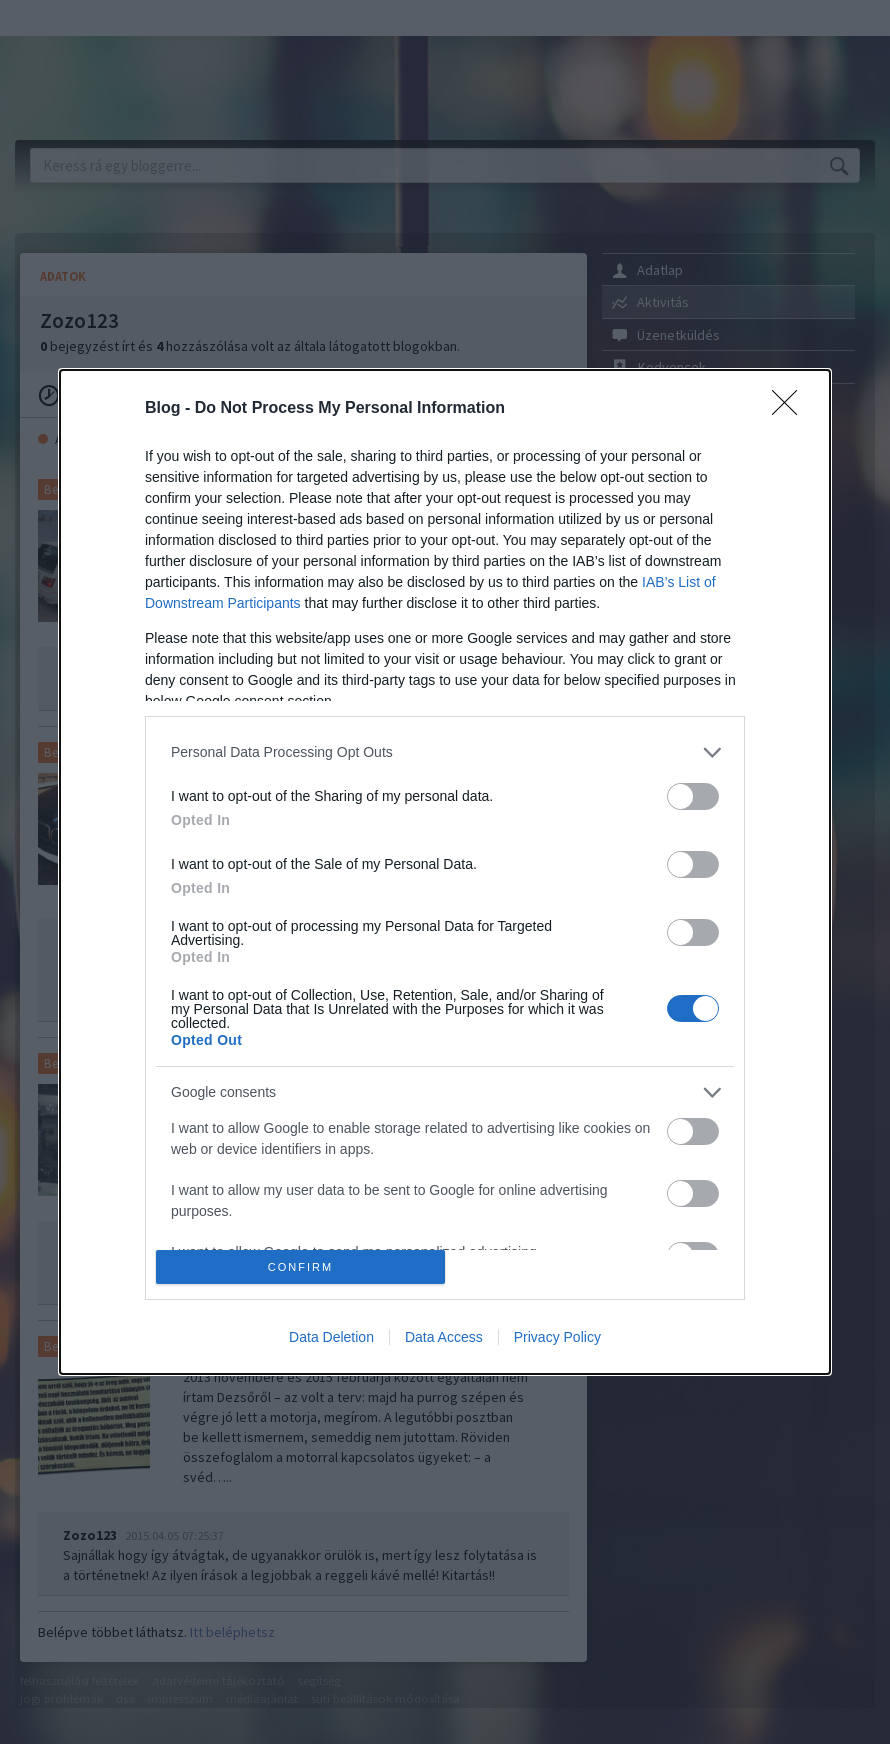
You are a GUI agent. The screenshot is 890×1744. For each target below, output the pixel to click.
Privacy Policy (557, 1337)
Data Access (444, 1337)
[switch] (693, 796)
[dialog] (445, 872)
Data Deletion (331, 1337)
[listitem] (445, 752)
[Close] (791, 409)
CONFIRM (300, 1267)
